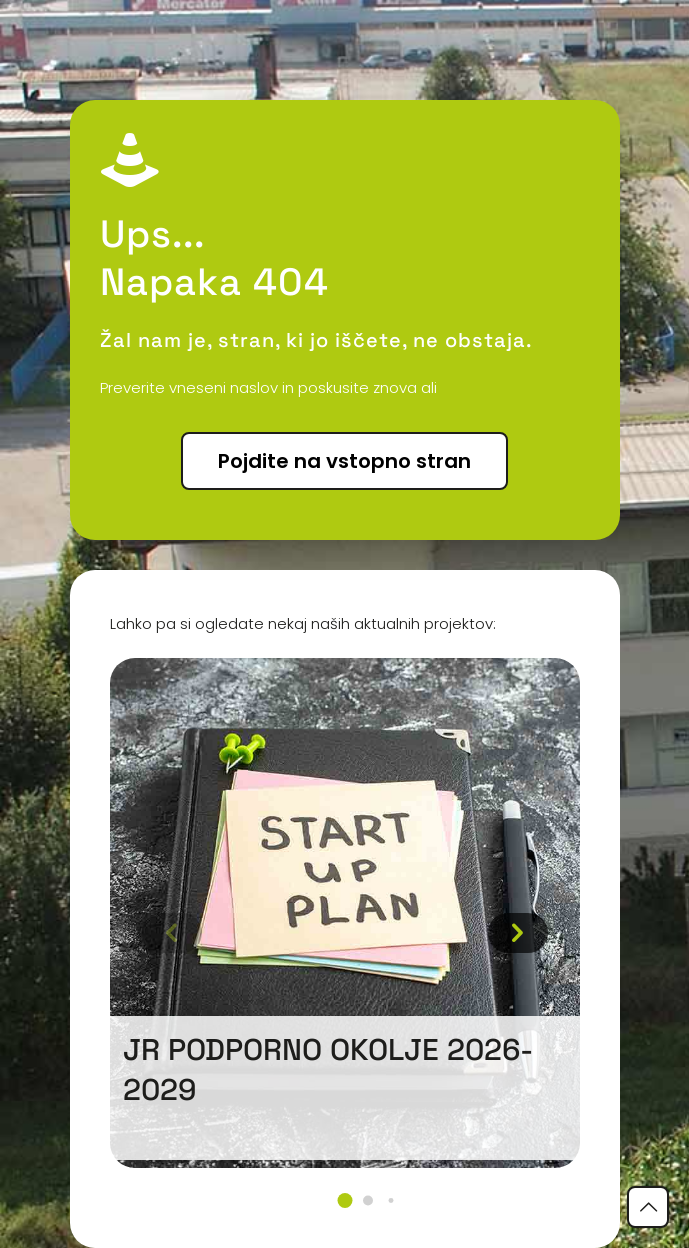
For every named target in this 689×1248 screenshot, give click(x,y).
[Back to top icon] (648, 1207)
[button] (344, 1200)
